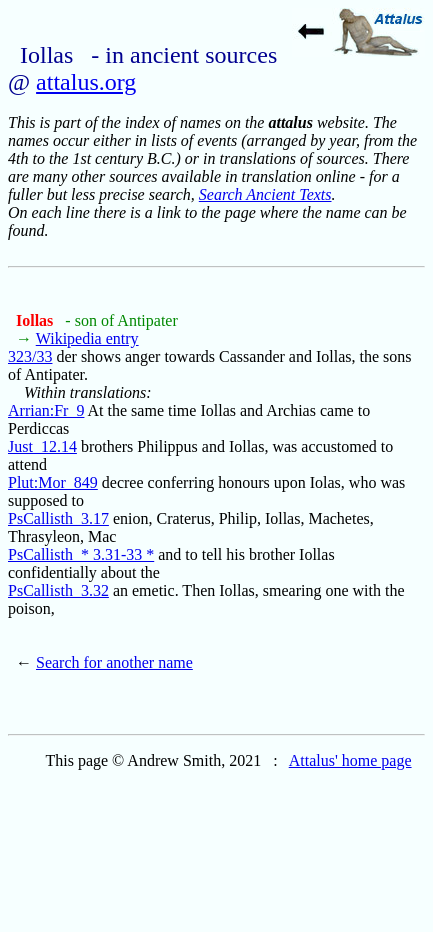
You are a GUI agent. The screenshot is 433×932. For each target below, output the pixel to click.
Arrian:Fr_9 (46, 410)
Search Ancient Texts (265, 194)
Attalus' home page (350, 760)
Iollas (36, 320)
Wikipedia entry (87, 338)
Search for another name (114, 662)
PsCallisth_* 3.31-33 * (81, 554)
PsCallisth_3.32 (58, 590)
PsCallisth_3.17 (58, 518)
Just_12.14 (42, 446)
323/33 (30, 356)
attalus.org (86, 82)
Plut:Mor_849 (53, 482)
